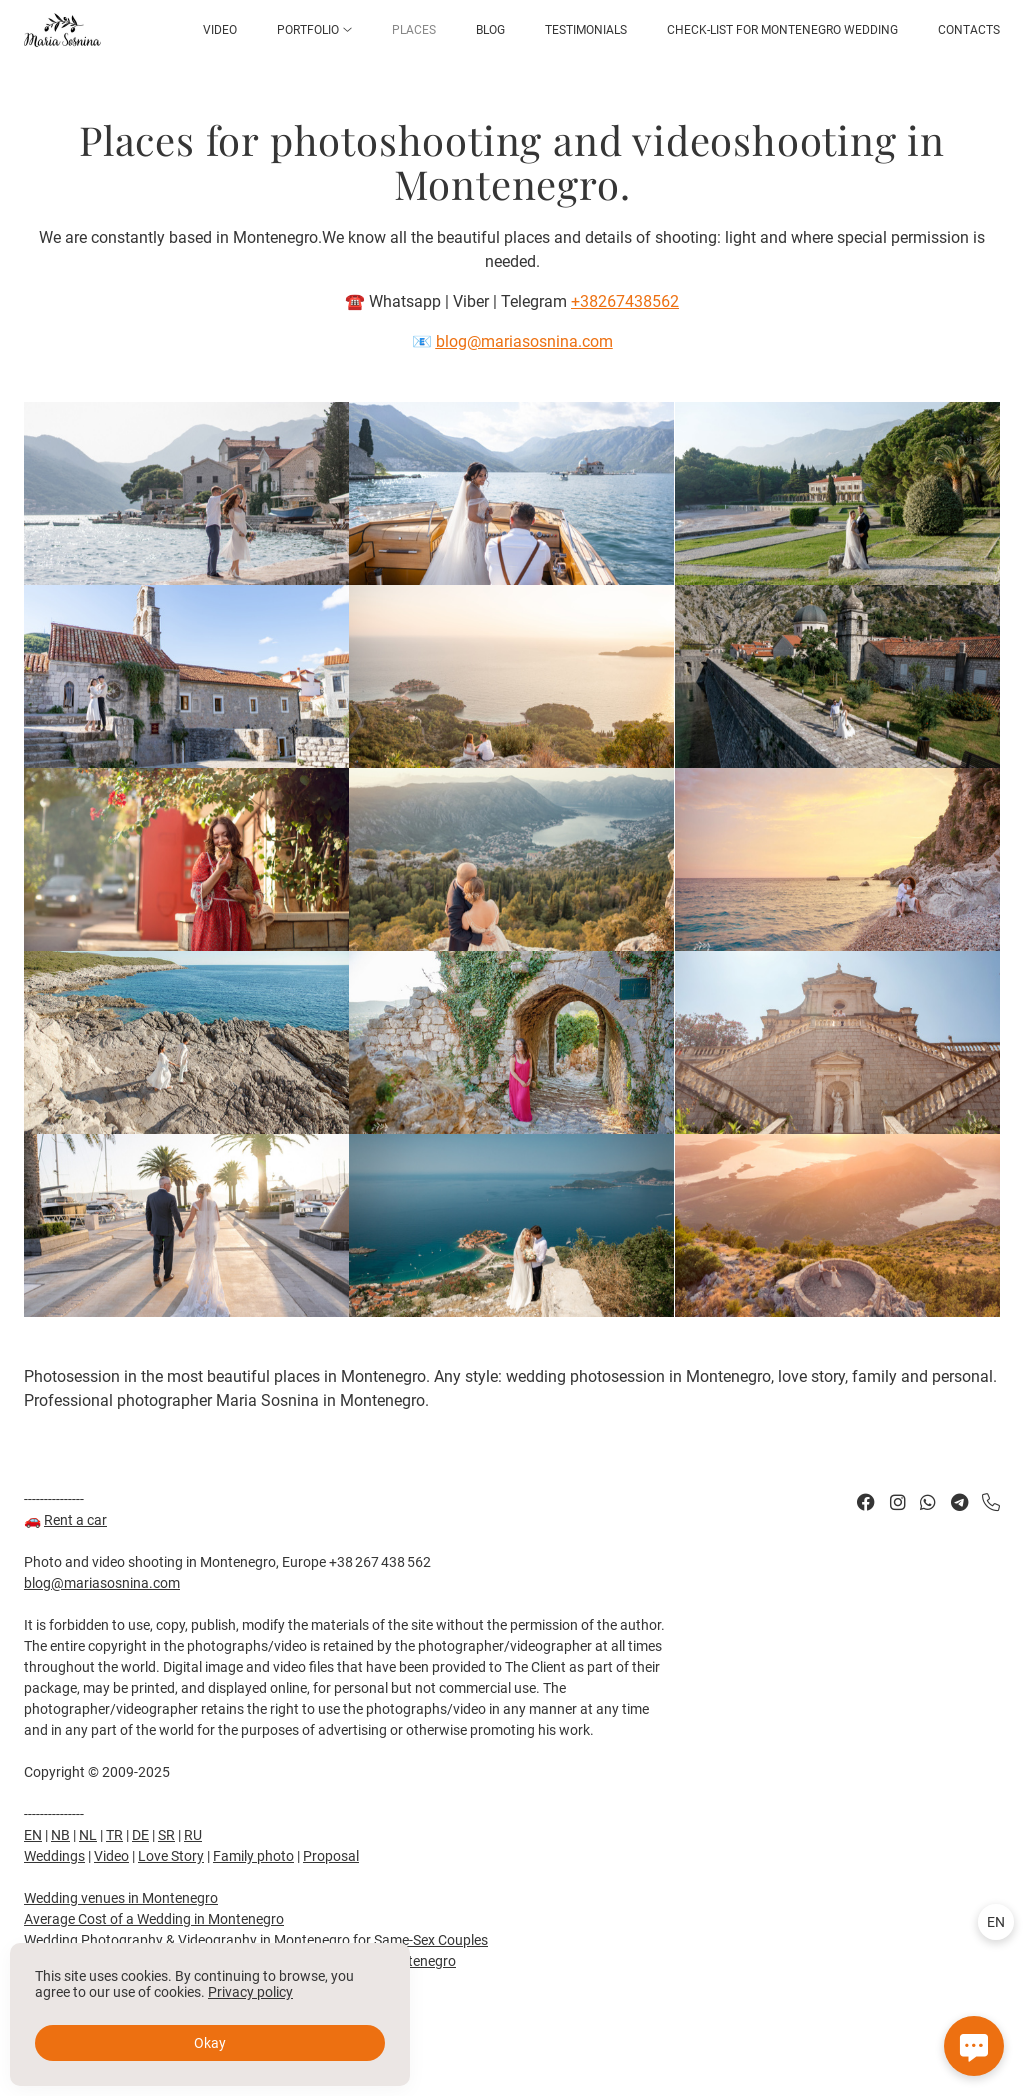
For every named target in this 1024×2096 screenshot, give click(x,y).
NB (60, 1835)
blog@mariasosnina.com (102, 1583)
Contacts (969, 30)
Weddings (54, 1856)
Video (220, 30)
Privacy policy (250, 1992)
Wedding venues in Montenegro (121, 1898)
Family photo (253, 1856)
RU (193, 1835)
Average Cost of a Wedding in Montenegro (154, 1919)
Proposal (331, 1856)
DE (140, 1835)
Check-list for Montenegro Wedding (782, 30)
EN (33, 1835)
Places (414, 30)
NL (88, 1835)
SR (166, 1835)
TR (114, 1835)
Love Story (171, 1856)
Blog (490, 30)
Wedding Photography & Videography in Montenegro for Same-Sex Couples (256, 1940)
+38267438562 (625, 301)
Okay (210, 2043)
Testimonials (586, 30)
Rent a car (75, 1520)
